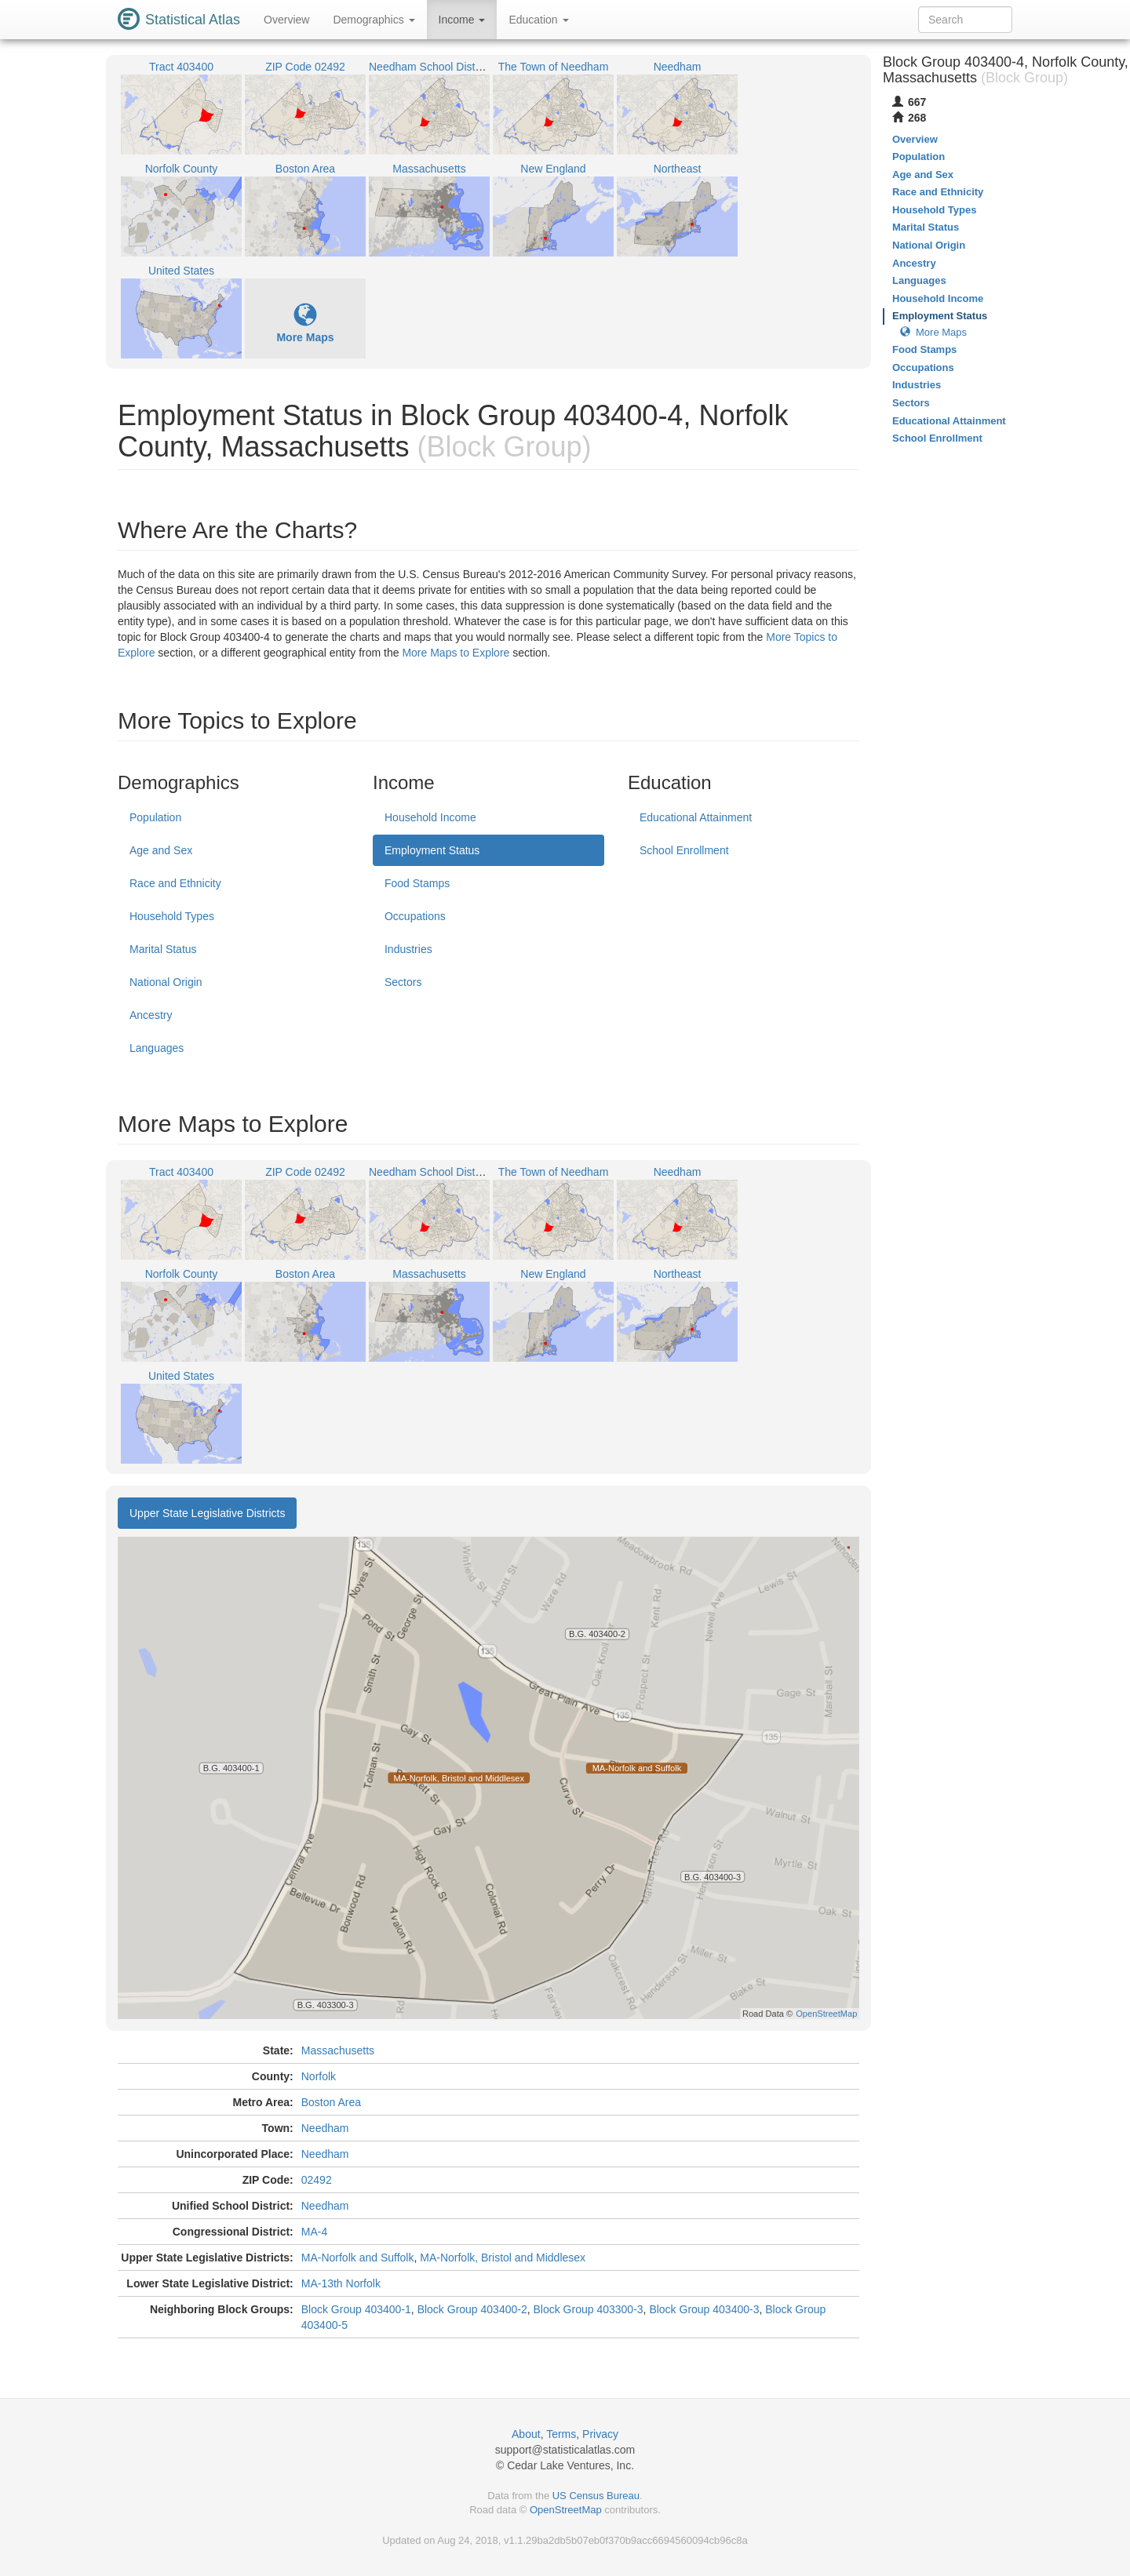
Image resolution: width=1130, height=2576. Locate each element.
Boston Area (331, 2102)
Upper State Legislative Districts (207, 1513)
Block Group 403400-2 (472, 2309)
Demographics (373, 19)
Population (155, 817)
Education (538, 19)
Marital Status (163, 949)
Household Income (430, 817)
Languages (156, 1048)
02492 (316, 2180)
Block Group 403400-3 (704, 2309)
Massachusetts (337, 2050)
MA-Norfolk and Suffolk (357, 2257)
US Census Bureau (596, 2495)
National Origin (165, 982)
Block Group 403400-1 (356, 2309)
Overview (286, 19)
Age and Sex (160, 850)
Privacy (600, 2434)
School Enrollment (684, 850)
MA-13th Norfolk (341, 2283)
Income (462, 19)
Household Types (171, 916)
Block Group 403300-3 (588, 2309)
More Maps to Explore (455, 652)
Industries (408, 949)
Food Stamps (417, 883)
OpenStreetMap (566, 2510)
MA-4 (314, 2231)
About (526, 2434)
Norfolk (318, 2076)
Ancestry (150, 1015)
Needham (325, 2128)
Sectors (403, 982)
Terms (561, 2434)
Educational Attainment (696, 817)
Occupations (415, 916)
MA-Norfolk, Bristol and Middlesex (502, 2257)
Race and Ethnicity (175, 883)
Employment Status (432, 850)
